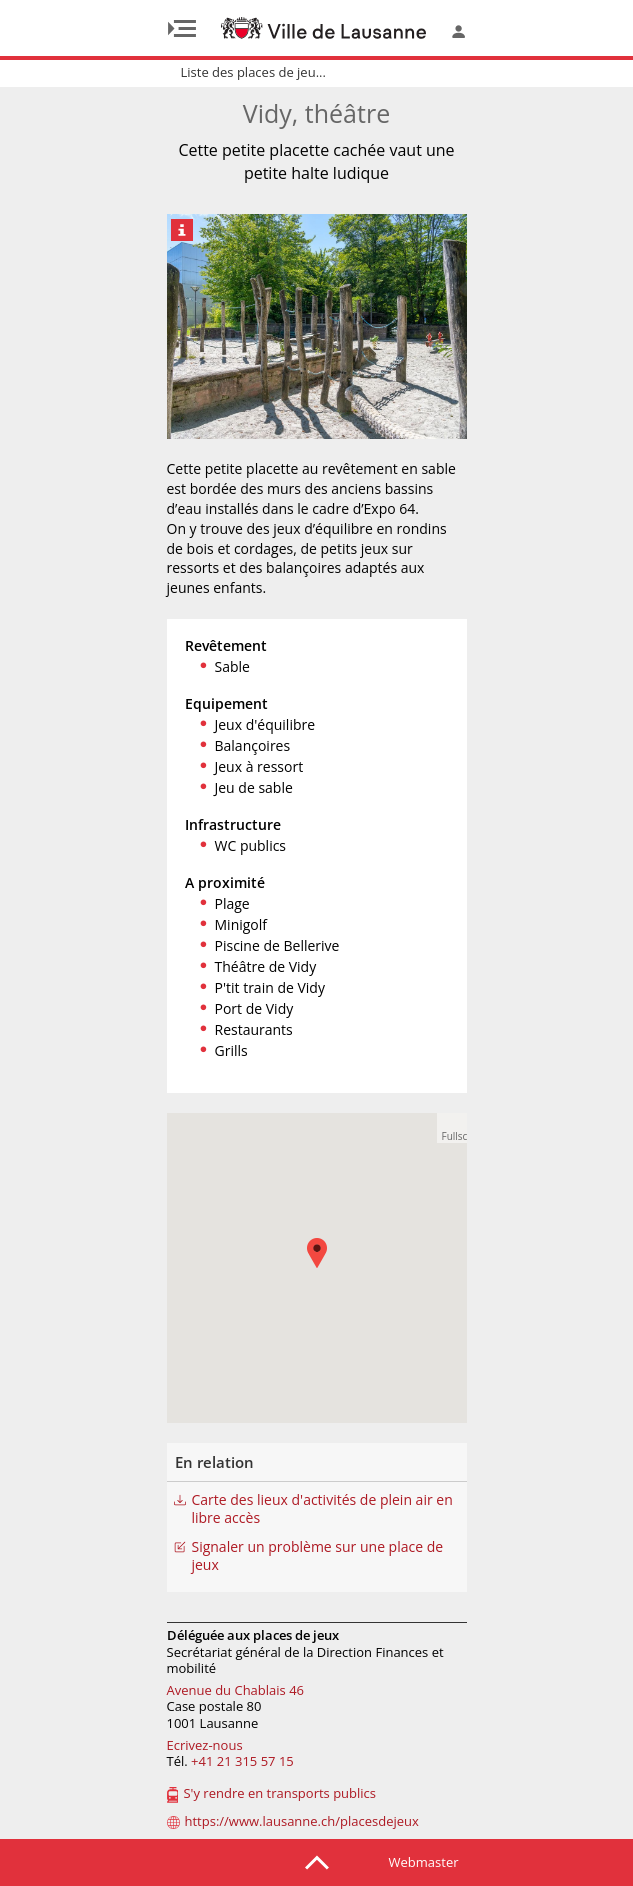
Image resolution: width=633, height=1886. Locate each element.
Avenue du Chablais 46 (236, 1690)
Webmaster (424, 1862)
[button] (452, 1128)
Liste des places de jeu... (253, 72)
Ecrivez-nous (205, 1745)
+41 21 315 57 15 (242, 1761)
